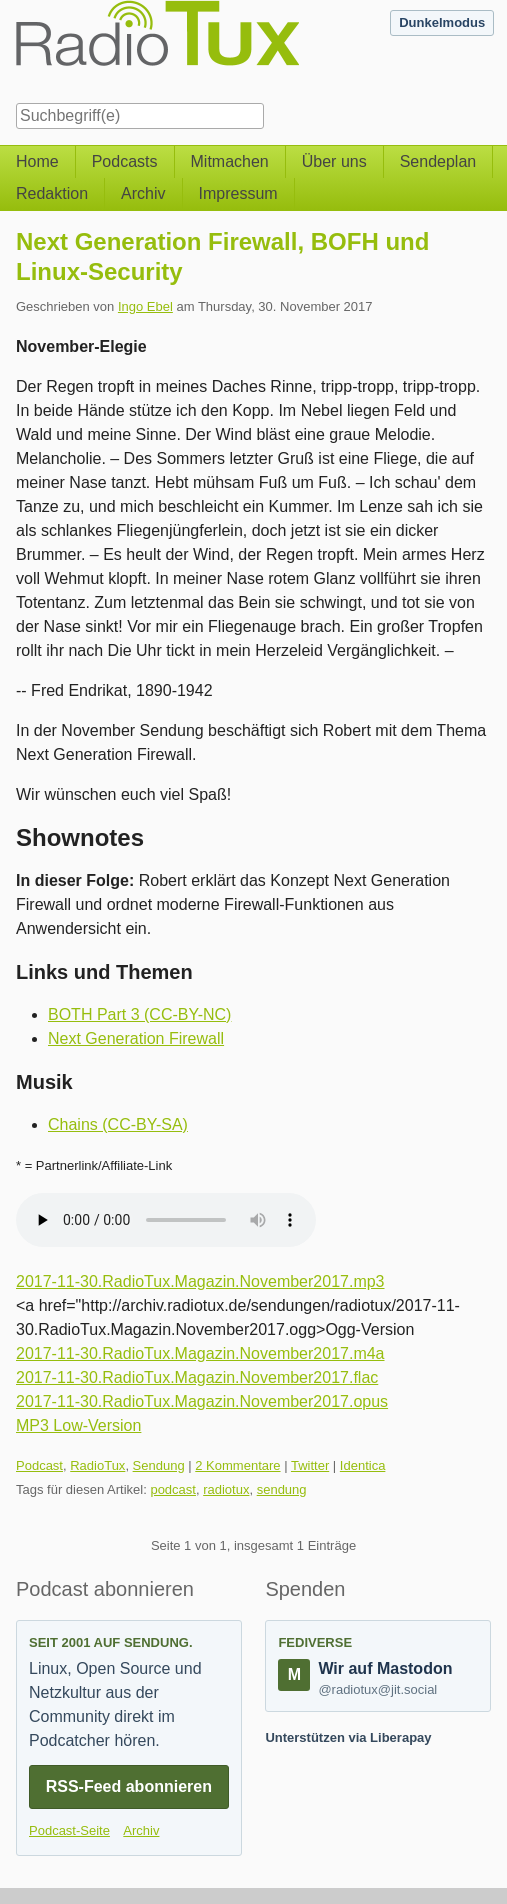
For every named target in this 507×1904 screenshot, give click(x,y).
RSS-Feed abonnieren (129, 1786)
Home (37, 161)
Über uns (334, 161)
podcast (173, 1489)
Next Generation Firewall (136, 1038)
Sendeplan (438, 161)
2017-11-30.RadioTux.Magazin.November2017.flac (197, 1377)
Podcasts (125, 161)
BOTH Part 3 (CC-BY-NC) (139, 1014)
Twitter (310, 1465)
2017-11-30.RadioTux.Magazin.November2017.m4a (200, 1353)
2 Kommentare (237, 1465)
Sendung (159, 1465)
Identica (363, 1465)
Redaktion (52, 193)
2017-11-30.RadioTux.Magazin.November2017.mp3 (200, 1281)
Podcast (39, 1465)
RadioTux (97, 1465)
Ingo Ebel (145, 306)
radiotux (226, 1489)
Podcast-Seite (69, 1830)
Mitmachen (230, 161)
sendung (282, 1489)
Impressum (238, 193)
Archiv (143, 193)
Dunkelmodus (442, 22)
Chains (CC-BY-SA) (118, 1124)
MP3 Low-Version (78, 1425)
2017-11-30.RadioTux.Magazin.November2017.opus (202, 1401)
